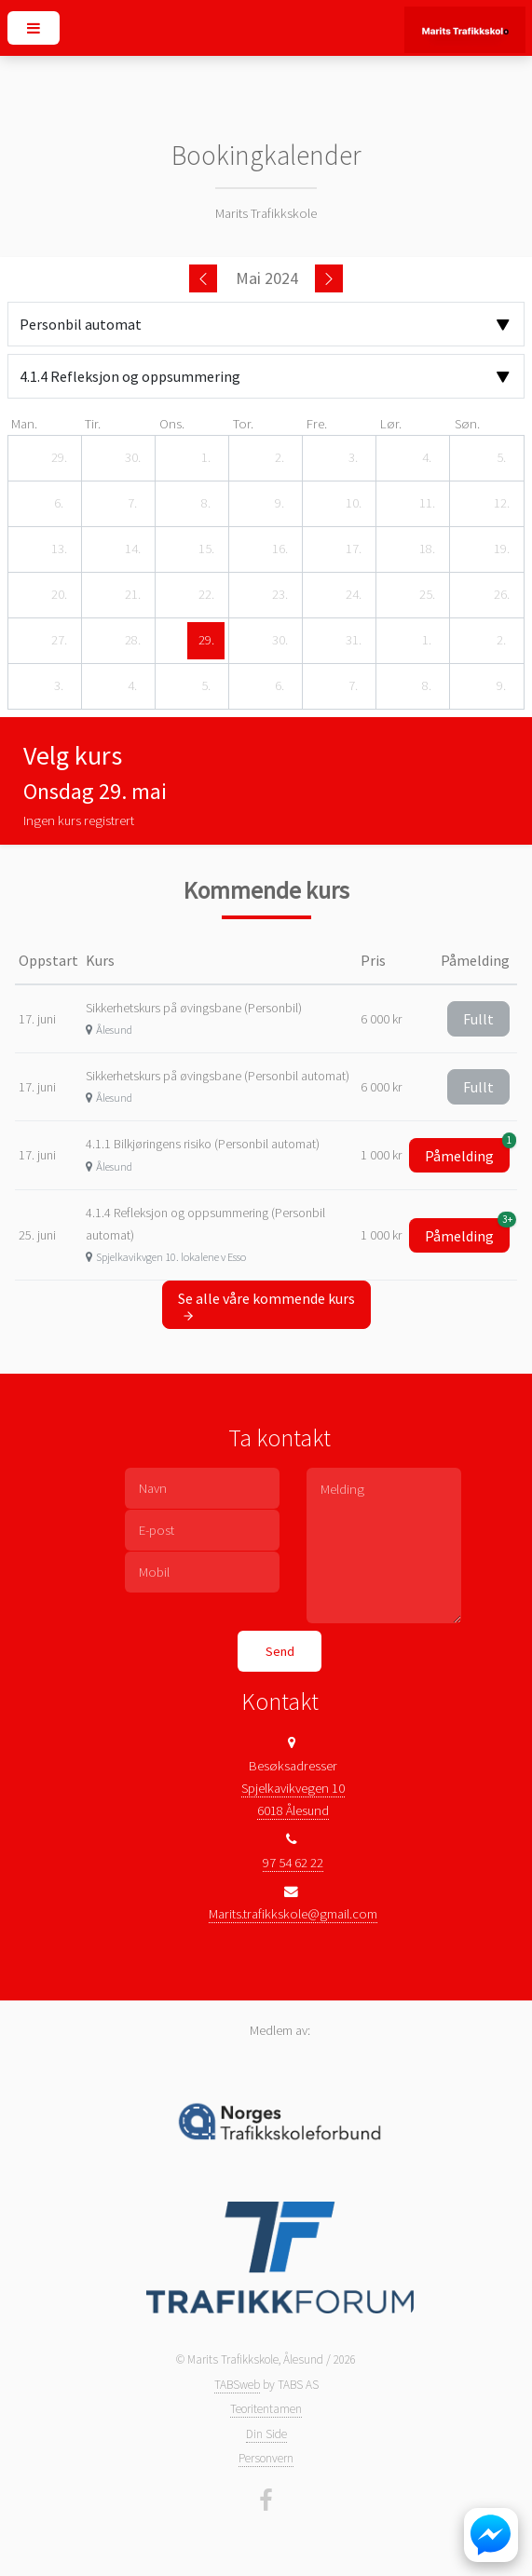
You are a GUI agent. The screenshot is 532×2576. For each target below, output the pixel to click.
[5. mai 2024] (501, 458)
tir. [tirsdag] (93, 423)
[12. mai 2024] (501, 503)
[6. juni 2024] (279, 686)
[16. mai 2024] (279, 549)
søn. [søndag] (467, 423)
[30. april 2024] (132, 458)
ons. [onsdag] (171, 423)
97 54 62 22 (293, 1862)
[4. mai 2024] (426, 458)
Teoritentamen (266, 2409)
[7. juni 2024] (353, 686)
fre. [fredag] (317, 423)
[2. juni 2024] (501, 640)
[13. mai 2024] (58, 549)
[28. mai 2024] (132, 640)
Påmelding (467, 1151)
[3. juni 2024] (58, 686)
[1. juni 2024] (426, 640)
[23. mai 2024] (279, 595)
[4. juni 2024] (132, 686)
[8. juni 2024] (426, 686)
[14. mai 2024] (132, 549)
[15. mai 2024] (206, 549)
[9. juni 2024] (501, 686)
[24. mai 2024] (353, 595)
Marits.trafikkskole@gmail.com (293, 1913)
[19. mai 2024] (501, 549)
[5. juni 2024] (206, 686)
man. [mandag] (24, 423)
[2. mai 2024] (279, 458)
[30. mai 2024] (279, 640)
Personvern (266, 2458)
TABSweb (237, 2385)
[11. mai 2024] (426, 503)
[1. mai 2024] (206, 458)
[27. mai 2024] (58, 640)
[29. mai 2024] (206, 640)
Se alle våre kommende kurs (266, 1305)
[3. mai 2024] (353, 458)
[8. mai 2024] (206, 503)
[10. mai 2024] (353, 503)
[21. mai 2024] (132, 595)
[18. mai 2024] (426, 549)
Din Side (266, 2434)
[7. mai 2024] (132, 503)
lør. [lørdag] (391, 423)
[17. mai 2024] (353, 549)
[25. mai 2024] (426, 595)
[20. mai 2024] (58, 595)
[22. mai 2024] (206, 595)
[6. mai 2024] (58, 503)
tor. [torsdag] (243, 423)
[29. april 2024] (58, 458)
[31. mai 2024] (353, 640)
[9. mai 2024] (279, 503)
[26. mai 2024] (501, 595)
